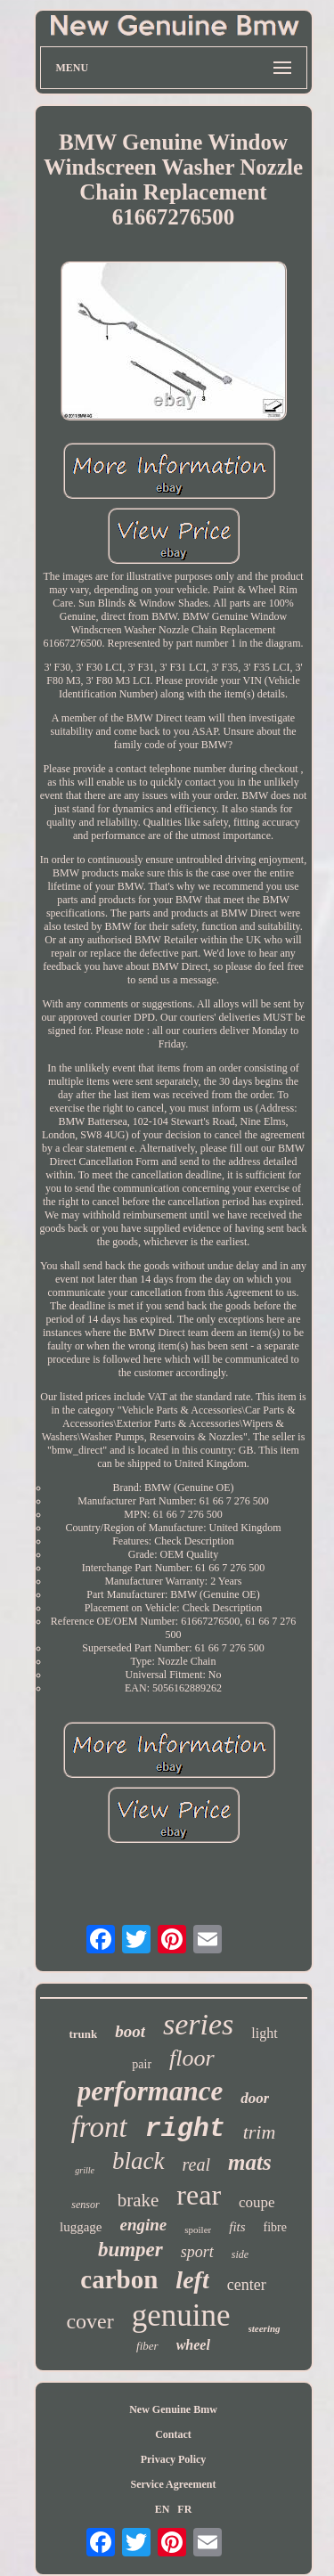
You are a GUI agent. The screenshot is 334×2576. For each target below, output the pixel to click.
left (191, 2280)
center (246, 2285)
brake (138, 2200)
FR (184, 2509)
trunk (83, 2034)
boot (130, 2031)
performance (150, 2091)
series (198, 2024)
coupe (257, 2202)
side (240, 2254)
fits (237, 2227)
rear (198, 2195)
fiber (147, 2345)
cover (89, 2321)
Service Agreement (173, 2484)
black (138, 2161)
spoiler (197, 2229)
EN (162, 2509)
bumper (130, 2249)
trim (259, 2132)
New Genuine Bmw (173, 2409)
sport (197, 2252)
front (99, 2127)
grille (84, 2170)
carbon (119, 2279)
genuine (181, 2315)
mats (250, 2162)
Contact (173, 2434)
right (185, 2129)
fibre (275, 2227)
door (254, 2098)
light (264, 2033)
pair (141, 2064)
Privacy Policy (174, 2459)
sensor (85, 2204)
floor (192, 2058)
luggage (81, 2227)
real (196, 2164)
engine (143, 2224)
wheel (193, 2344)
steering (264, 2328)
